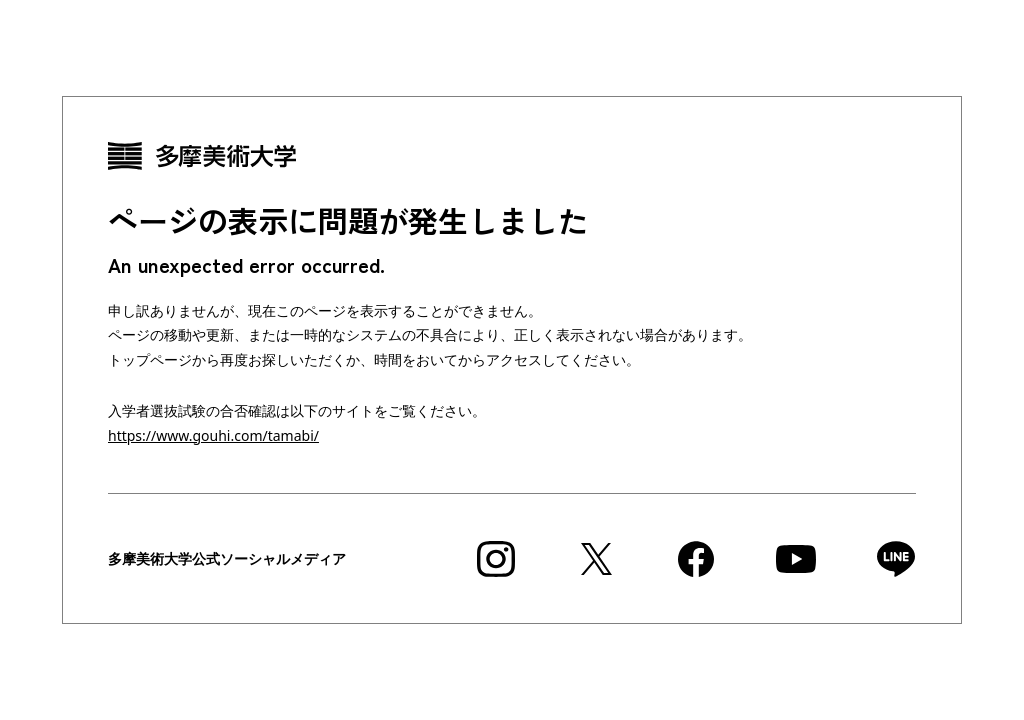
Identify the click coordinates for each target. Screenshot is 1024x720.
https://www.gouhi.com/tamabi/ (213, 435)
